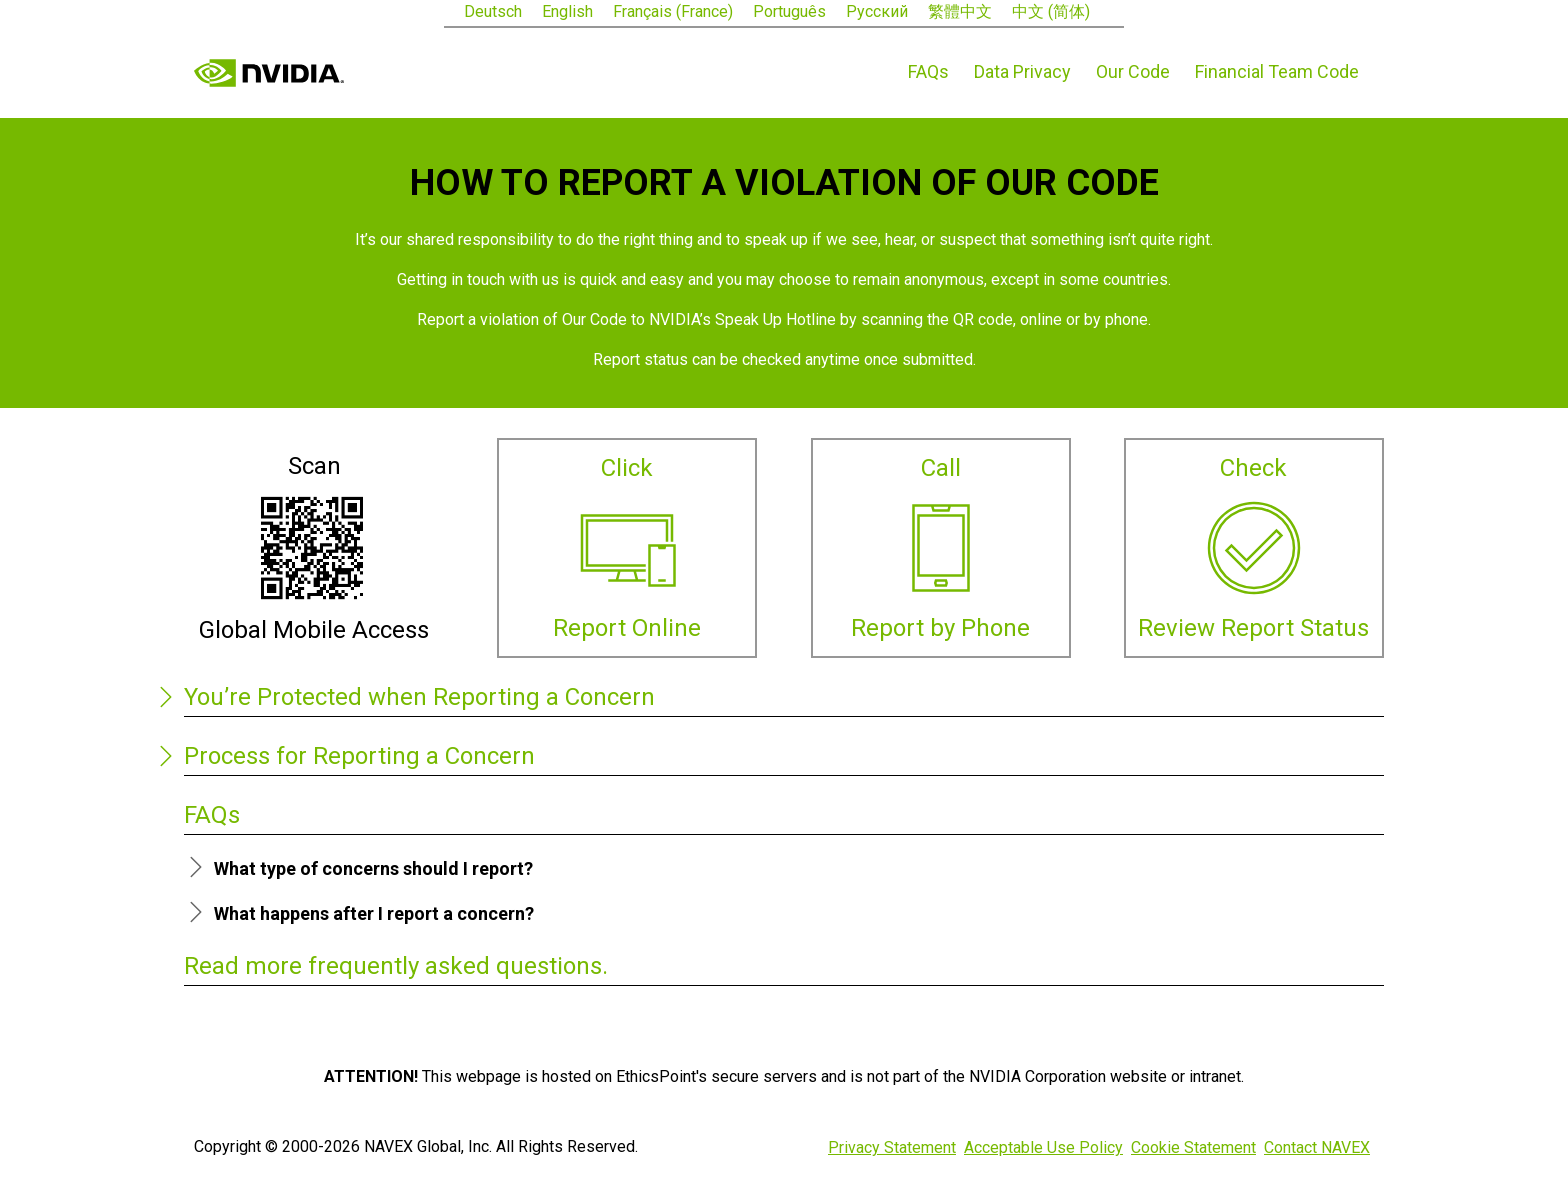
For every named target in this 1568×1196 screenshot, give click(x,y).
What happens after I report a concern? (374, 913)
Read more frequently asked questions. (396, 966)
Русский (877, 11)
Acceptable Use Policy (1043, 1147)
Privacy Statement (892, 1147)
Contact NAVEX (1317, 1147)
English (567, 11)
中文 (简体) (1051, 11)
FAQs (928, 71)
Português (789, 11)
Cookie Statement (1193, 1147)
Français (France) (673, 11)
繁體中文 (960, 11)
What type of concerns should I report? (373, 868)
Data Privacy (1022, 71)
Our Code (1133, 71)
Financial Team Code (1277, 71)
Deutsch (493, 11)
